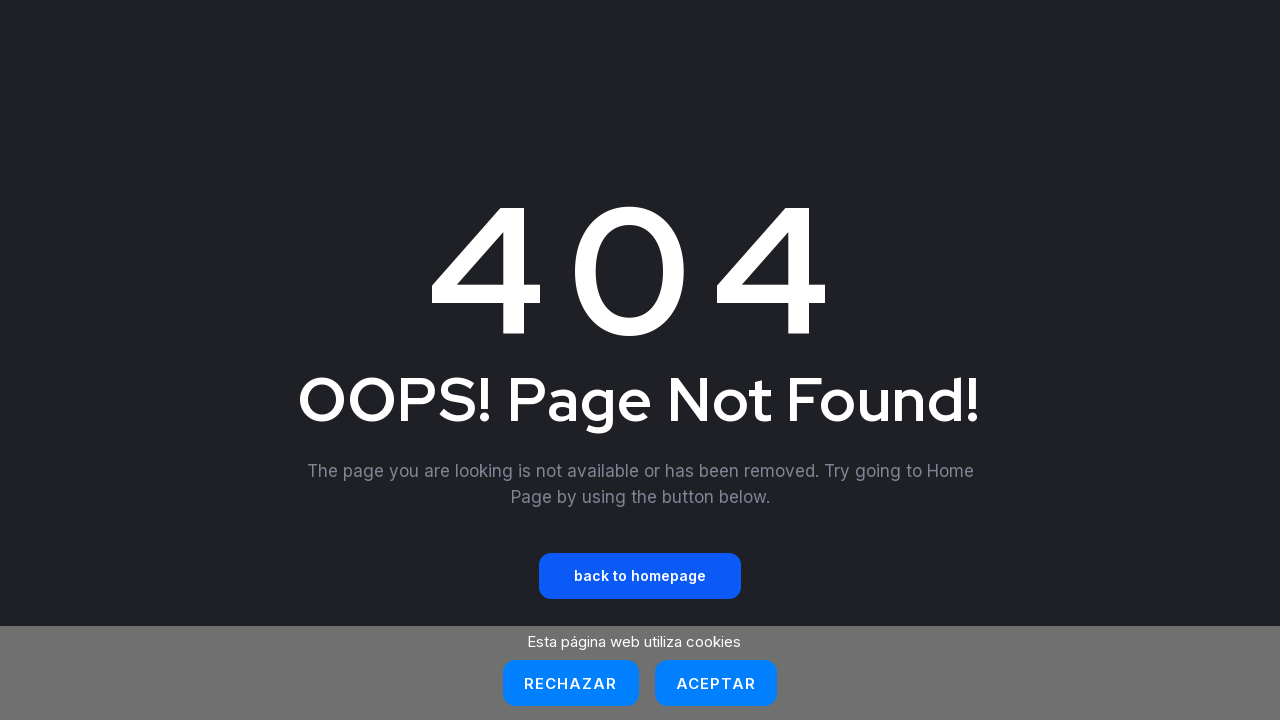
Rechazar (571, 683)
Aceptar (716, 683)
